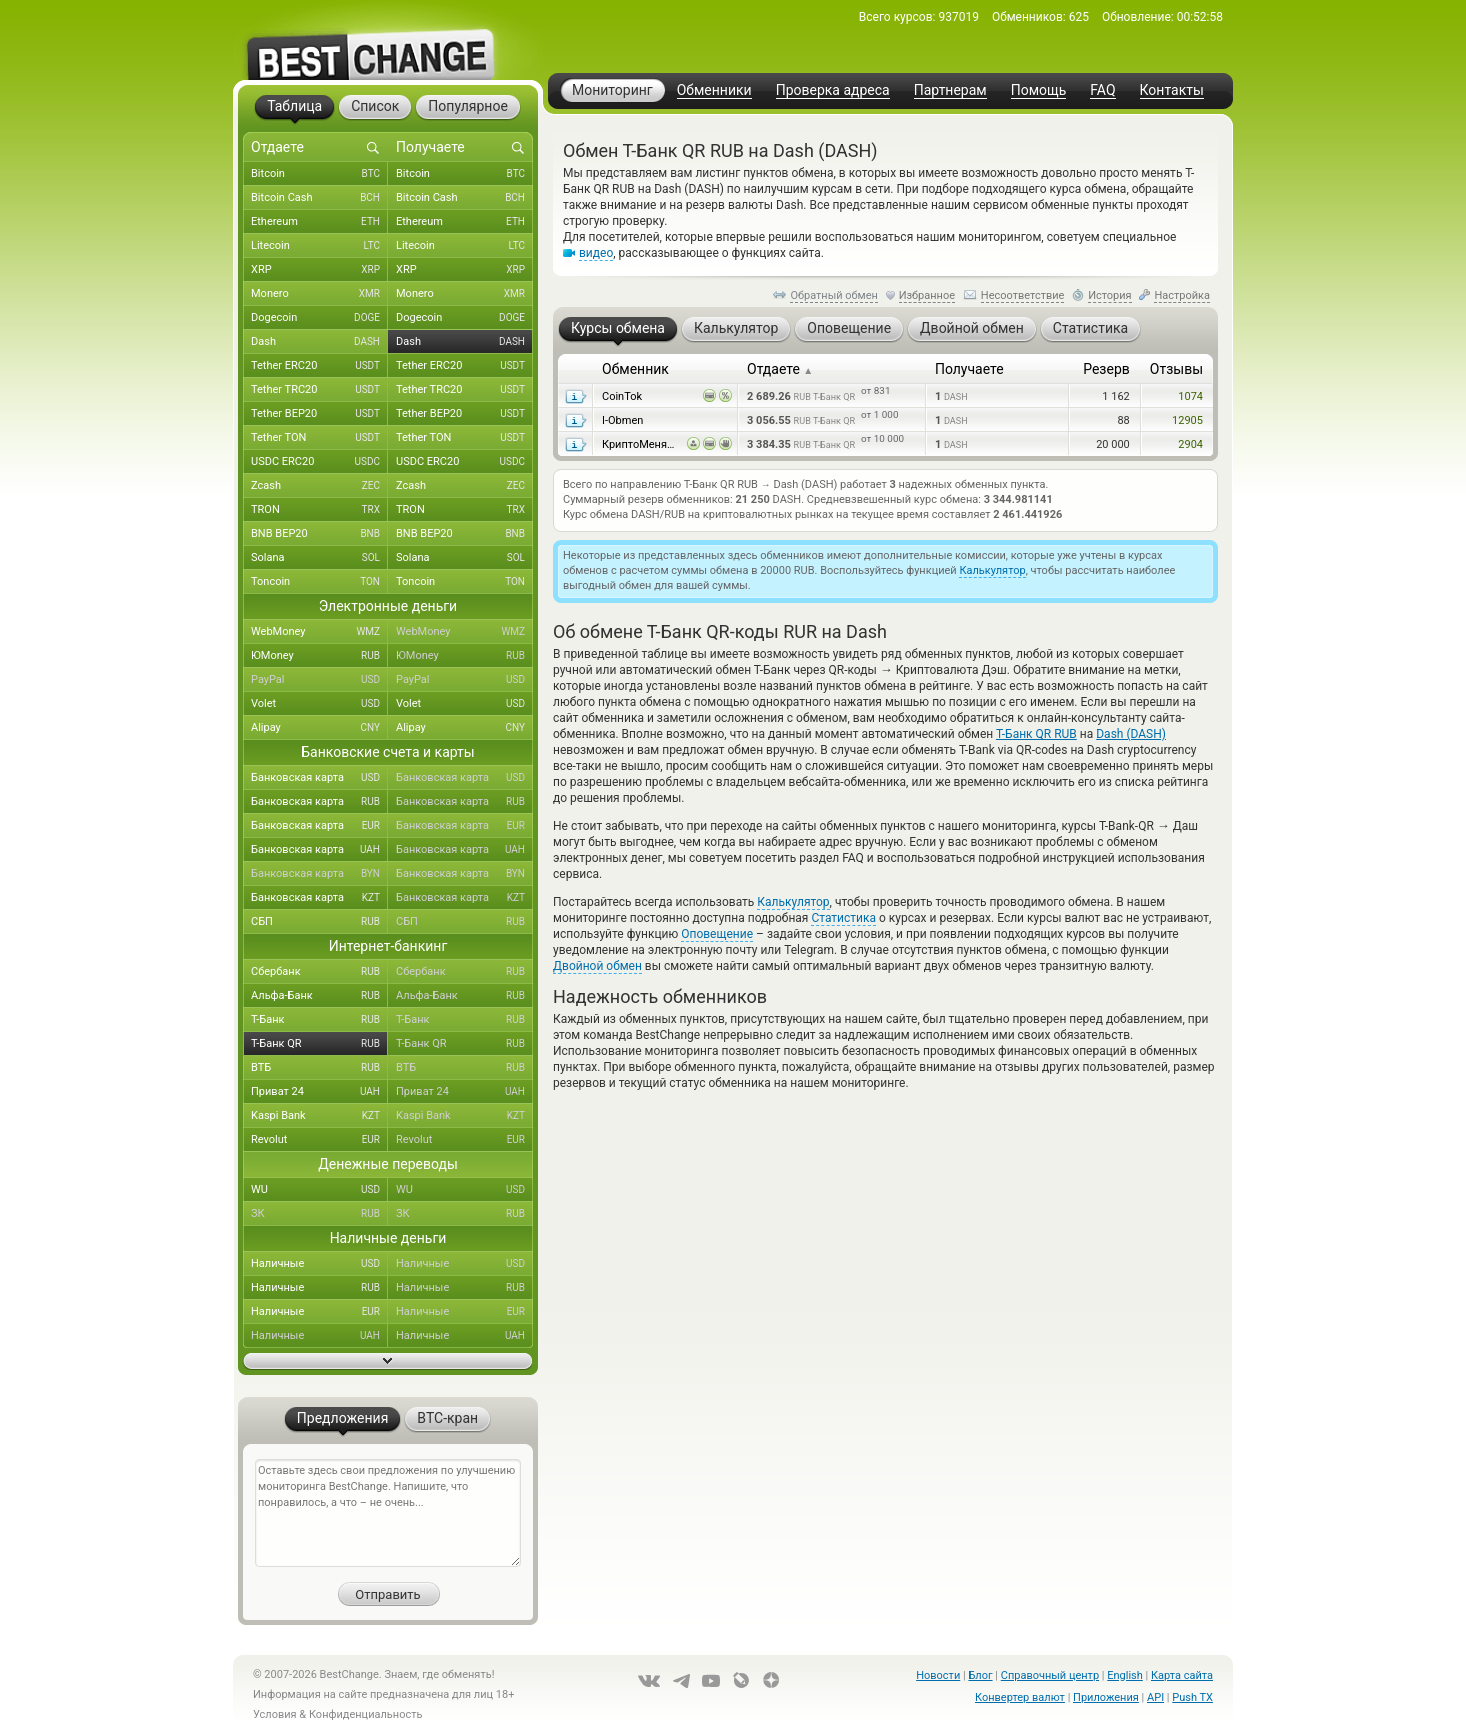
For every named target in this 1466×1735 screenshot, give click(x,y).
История (1110, 295)
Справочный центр (1050, 1675)
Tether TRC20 (319, 390)
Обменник (635, 369)
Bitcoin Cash (319, 198)
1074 (1190, 396)
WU (319, 1190)
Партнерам (950, 90)
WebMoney (319, 632)
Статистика (843, 918)
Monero (319, 294)
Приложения (1106, 1697)
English (1125, 1675)
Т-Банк (319, 1020)
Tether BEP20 (319, 414)
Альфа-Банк (319, 996)
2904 (1190, 444)
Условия (275, 1714)
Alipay (319, 728)
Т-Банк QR (319, 1044)
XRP (319, 270)
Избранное (927, 295)
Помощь (1039, 90)
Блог (980, 1675)
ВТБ (319, 1068)
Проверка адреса (833, 90)
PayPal (319, 680)
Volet (319, 704)
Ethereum (319, 222)
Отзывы (1176, 369)
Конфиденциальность (366, 1714)
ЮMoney (319, 656)
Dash (319, 342)
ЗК (319, 1214)
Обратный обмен (834, 295)
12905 (1187, 420)
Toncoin (319, 582)
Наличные (319, 1264)
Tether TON (319, 438)
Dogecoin (319, 318)
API (1155, 1697)
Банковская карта (319, 778)
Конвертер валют (1020, 1697)
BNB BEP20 (319, 534)
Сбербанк (319, 972)
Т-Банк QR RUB (1036, 734)
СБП (319, 922)
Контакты (1172, 90)
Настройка (1182, 295)
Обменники (714, 90)
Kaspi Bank (319, 1116)
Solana (319, 558)
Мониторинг (612, 90)
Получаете (969, 369)
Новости (938, 1675)
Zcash (319, 486)
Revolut (319, 1140)
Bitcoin (319, 174)
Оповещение (717, 934)
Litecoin (319, 246)
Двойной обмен (597, 966)
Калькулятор (992, 570)
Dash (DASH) (1131, 734)
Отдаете (780, 369)
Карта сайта (1182, 1675)
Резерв (1106, 369)
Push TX (1192, 1697)
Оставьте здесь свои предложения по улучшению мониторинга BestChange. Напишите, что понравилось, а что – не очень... (388, 1513)
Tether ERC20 (319, 366)
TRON (319, 510)
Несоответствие (1023, 295)
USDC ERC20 (319, 462)
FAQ (1102, 90)
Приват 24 (319, 1092)
